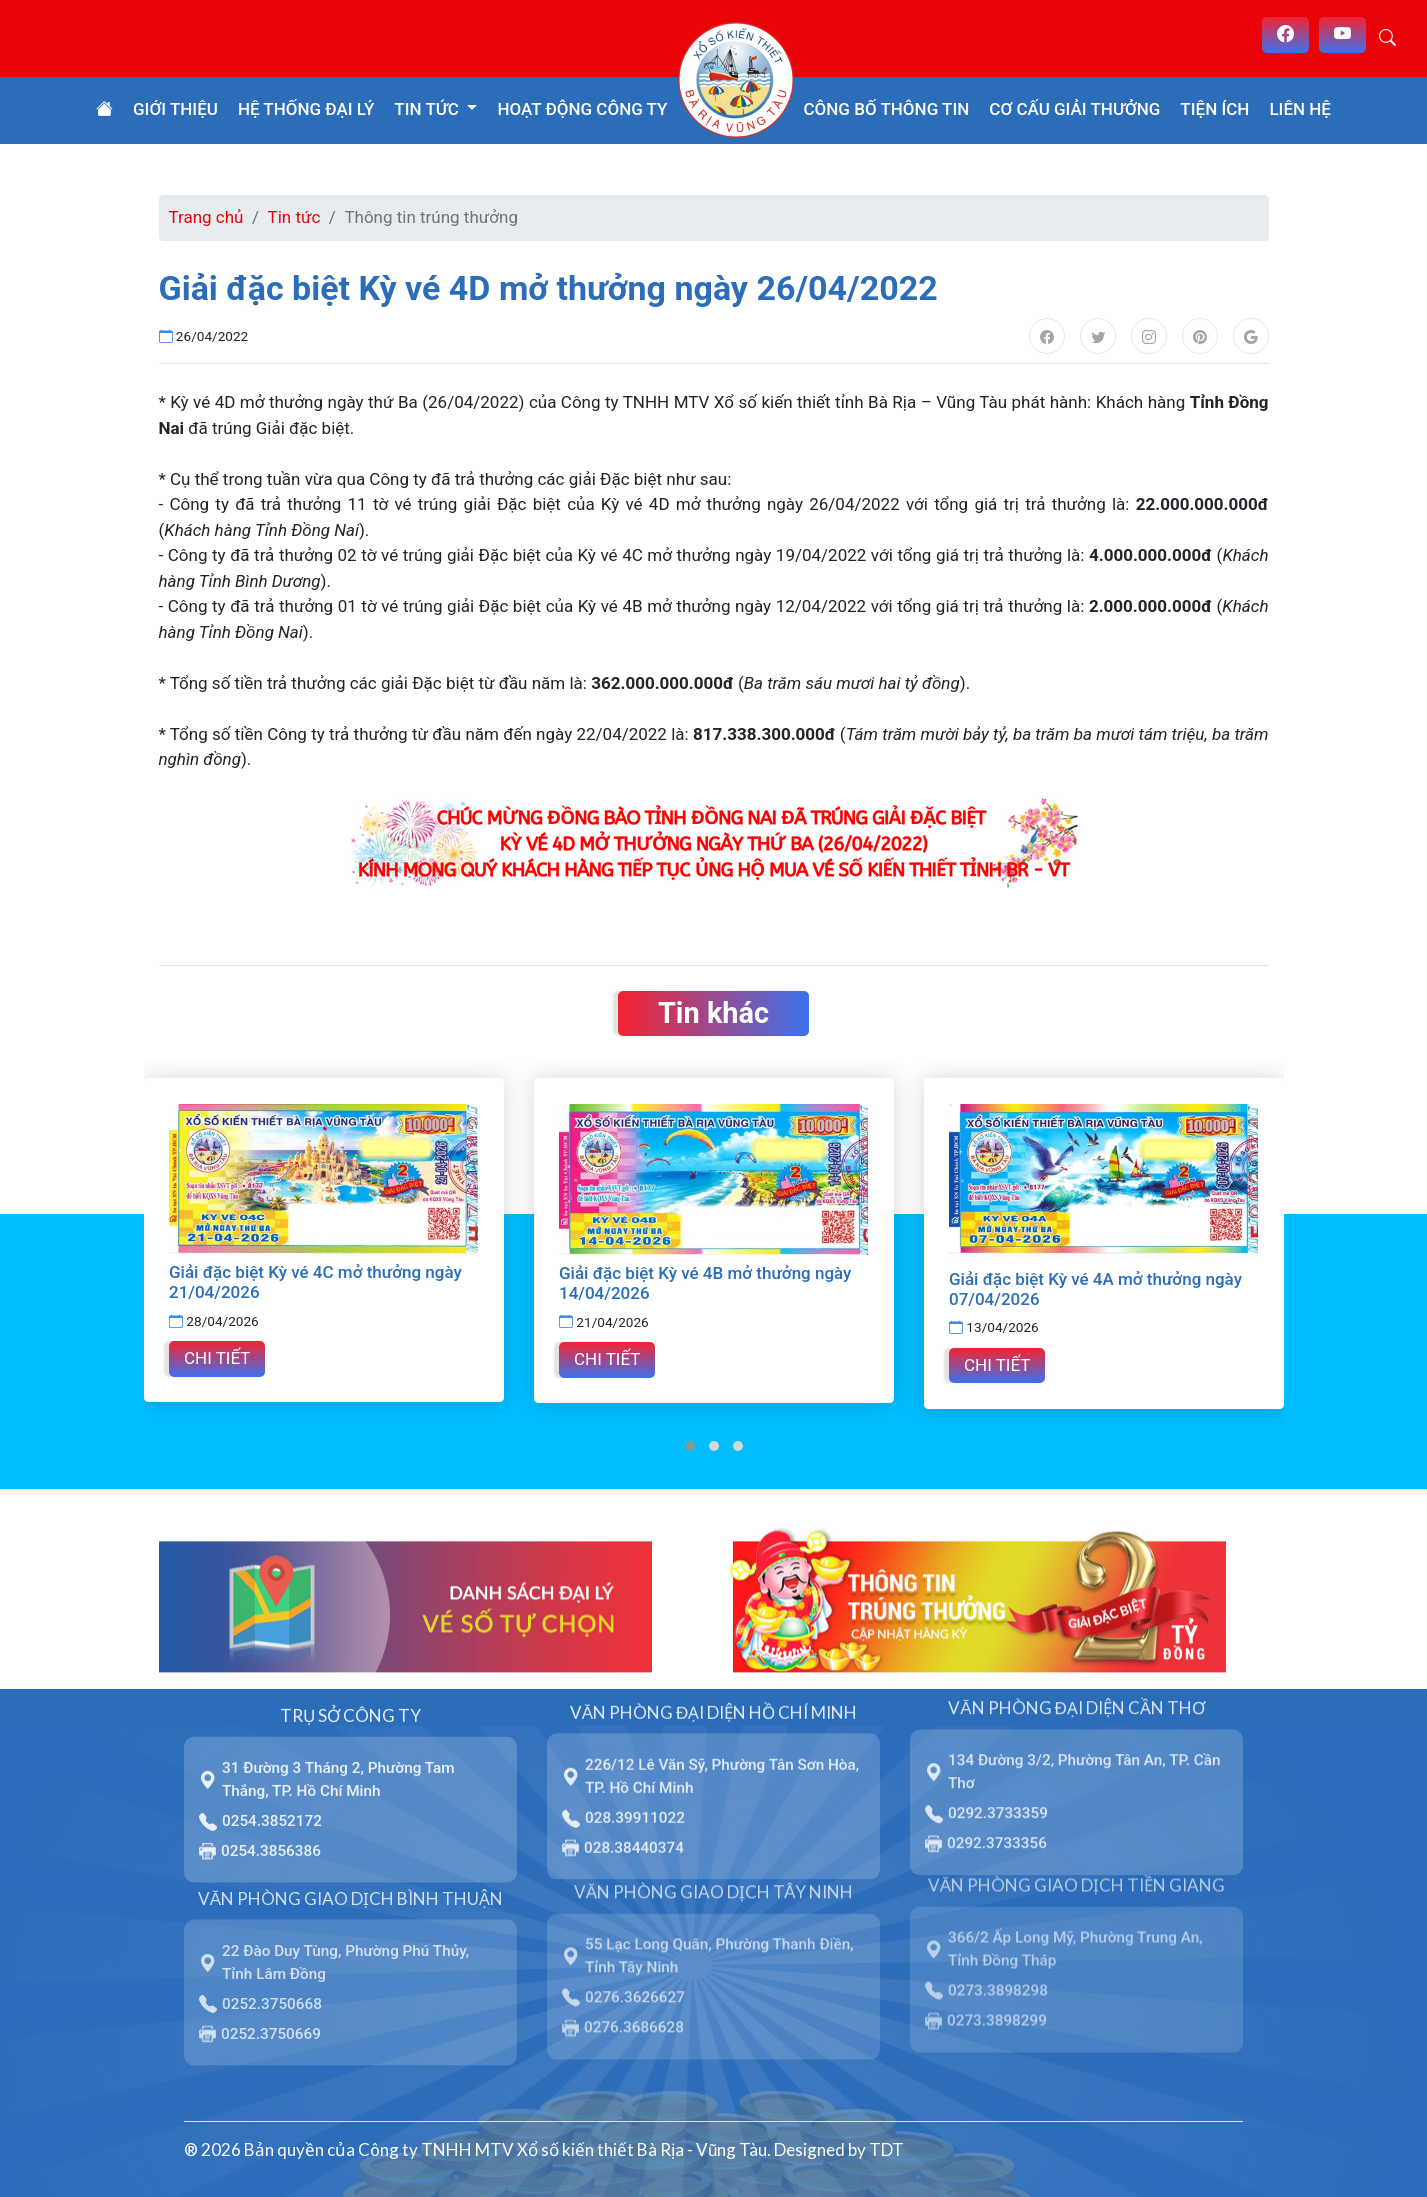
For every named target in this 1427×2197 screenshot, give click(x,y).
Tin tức (294, 217)
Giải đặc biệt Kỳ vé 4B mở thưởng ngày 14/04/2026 (705, 1283)
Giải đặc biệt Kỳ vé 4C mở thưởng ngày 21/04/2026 (315, 1282)
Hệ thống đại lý (306, 109)
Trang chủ (206, 217)
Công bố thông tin (887, 109)
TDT (886, 2149)
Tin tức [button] (428, 109)
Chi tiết (217, 1358)
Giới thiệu (175, 109)
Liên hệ (1300, 109)
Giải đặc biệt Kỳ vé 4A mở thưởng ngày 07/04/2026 (1095, 1289)
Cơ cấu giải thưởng (1074, 109)
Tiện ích (1214, 109)
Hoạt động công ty (582, 109)
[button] (690, 1446)
